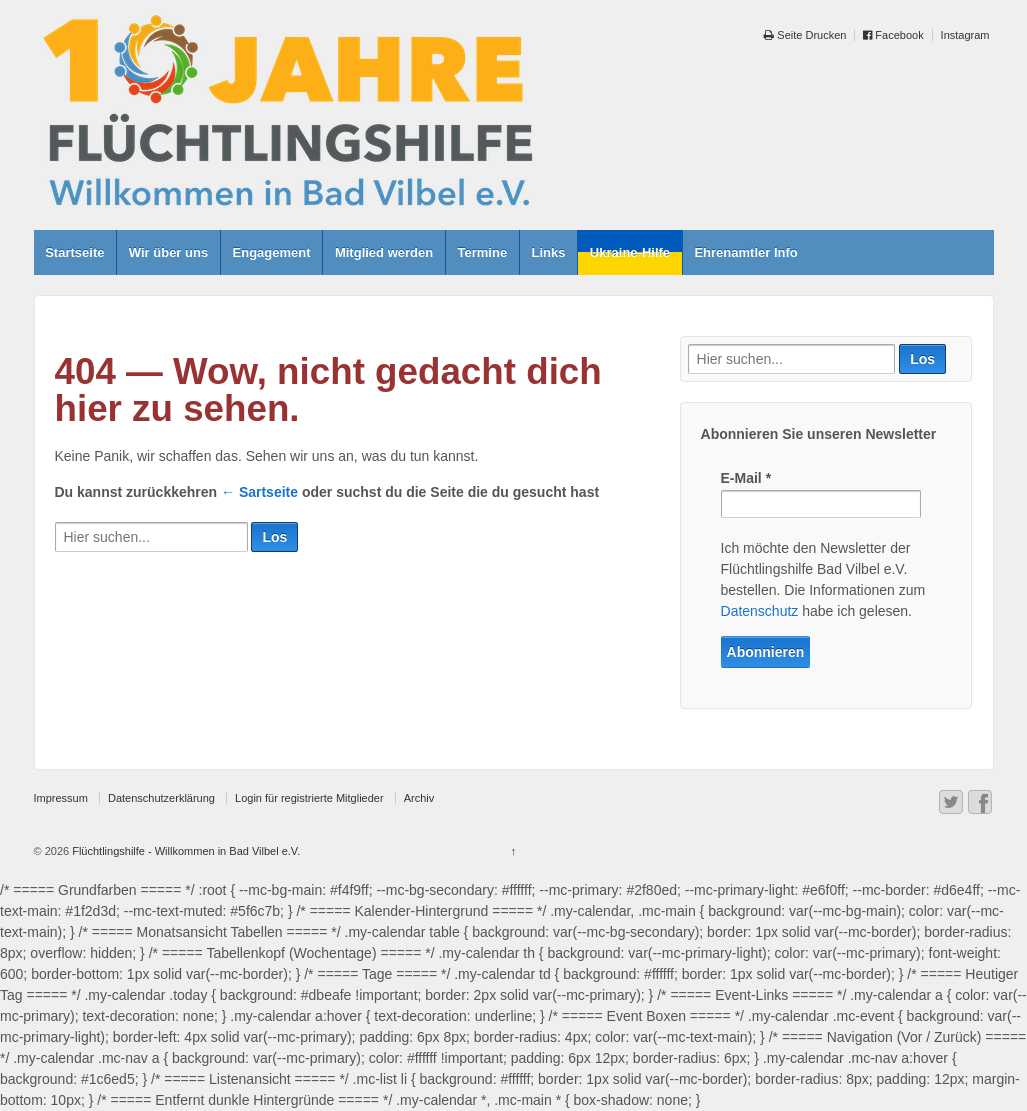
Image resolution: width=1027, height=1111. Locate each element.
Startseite (74, 252)
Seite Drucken (805, 35)
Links (549, 252)
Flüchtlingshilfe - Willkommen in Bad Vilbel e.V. (184, 851)
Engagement (272, 252)
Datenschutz (760, 611)
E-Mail (746, 478)
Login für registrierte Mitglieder (309, 798)
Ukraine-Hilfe (630, 252)
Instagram (965, 35)
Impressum (61, 798)
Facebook (893, 35)
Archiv (419, 798)
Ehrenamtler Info (745, 252)
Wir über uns (168, 252)
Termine (483, 252)
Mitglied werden (384, 252)
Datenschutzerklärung (161, 798)
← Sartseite (259, 492)
